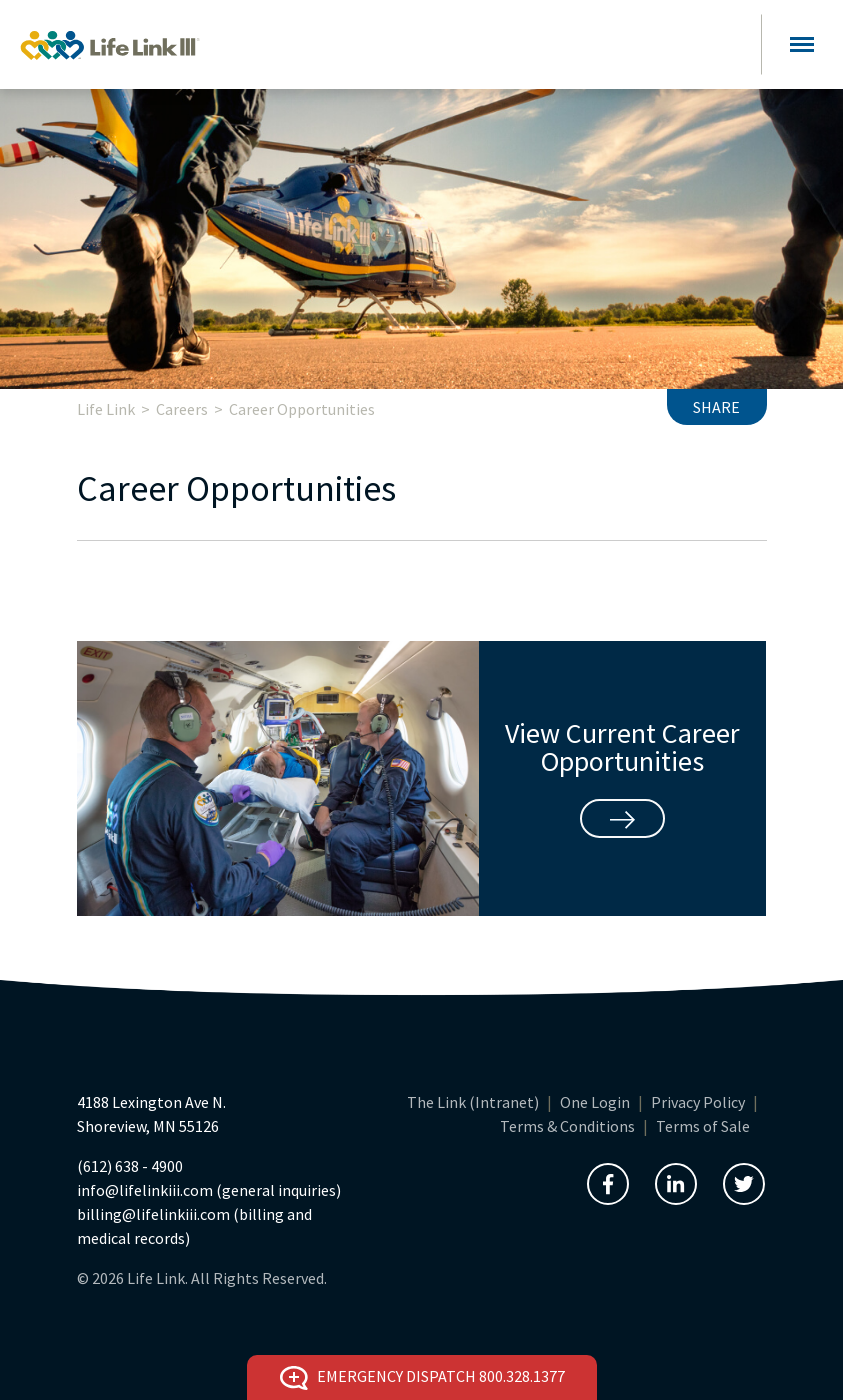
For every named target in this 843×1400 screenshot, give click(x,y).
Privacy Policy (698, 1102)
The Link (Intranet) (473, 1102)
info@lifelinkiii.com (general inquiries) (209, 1190)
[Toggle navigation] (802, 44)
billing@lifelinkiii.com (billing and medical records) (194, 1226)
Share (716, 407)
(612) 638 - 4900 (130, 1166)
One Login (595, 1102)
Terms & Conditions (567, 1126)
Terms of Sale (703, 1126)
